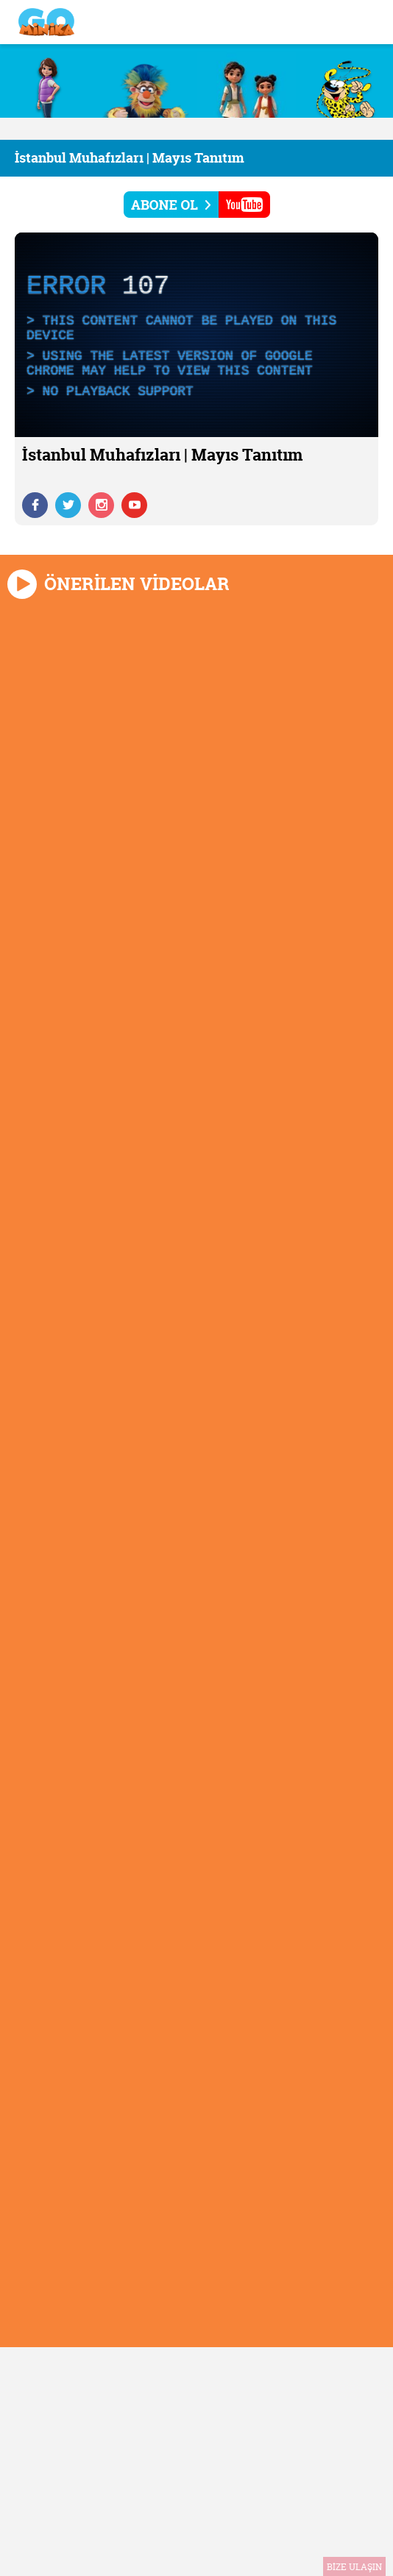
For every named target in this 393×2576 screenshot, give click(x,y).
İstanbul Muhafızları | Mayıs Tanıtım (129, 158)
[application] (196, 335)
